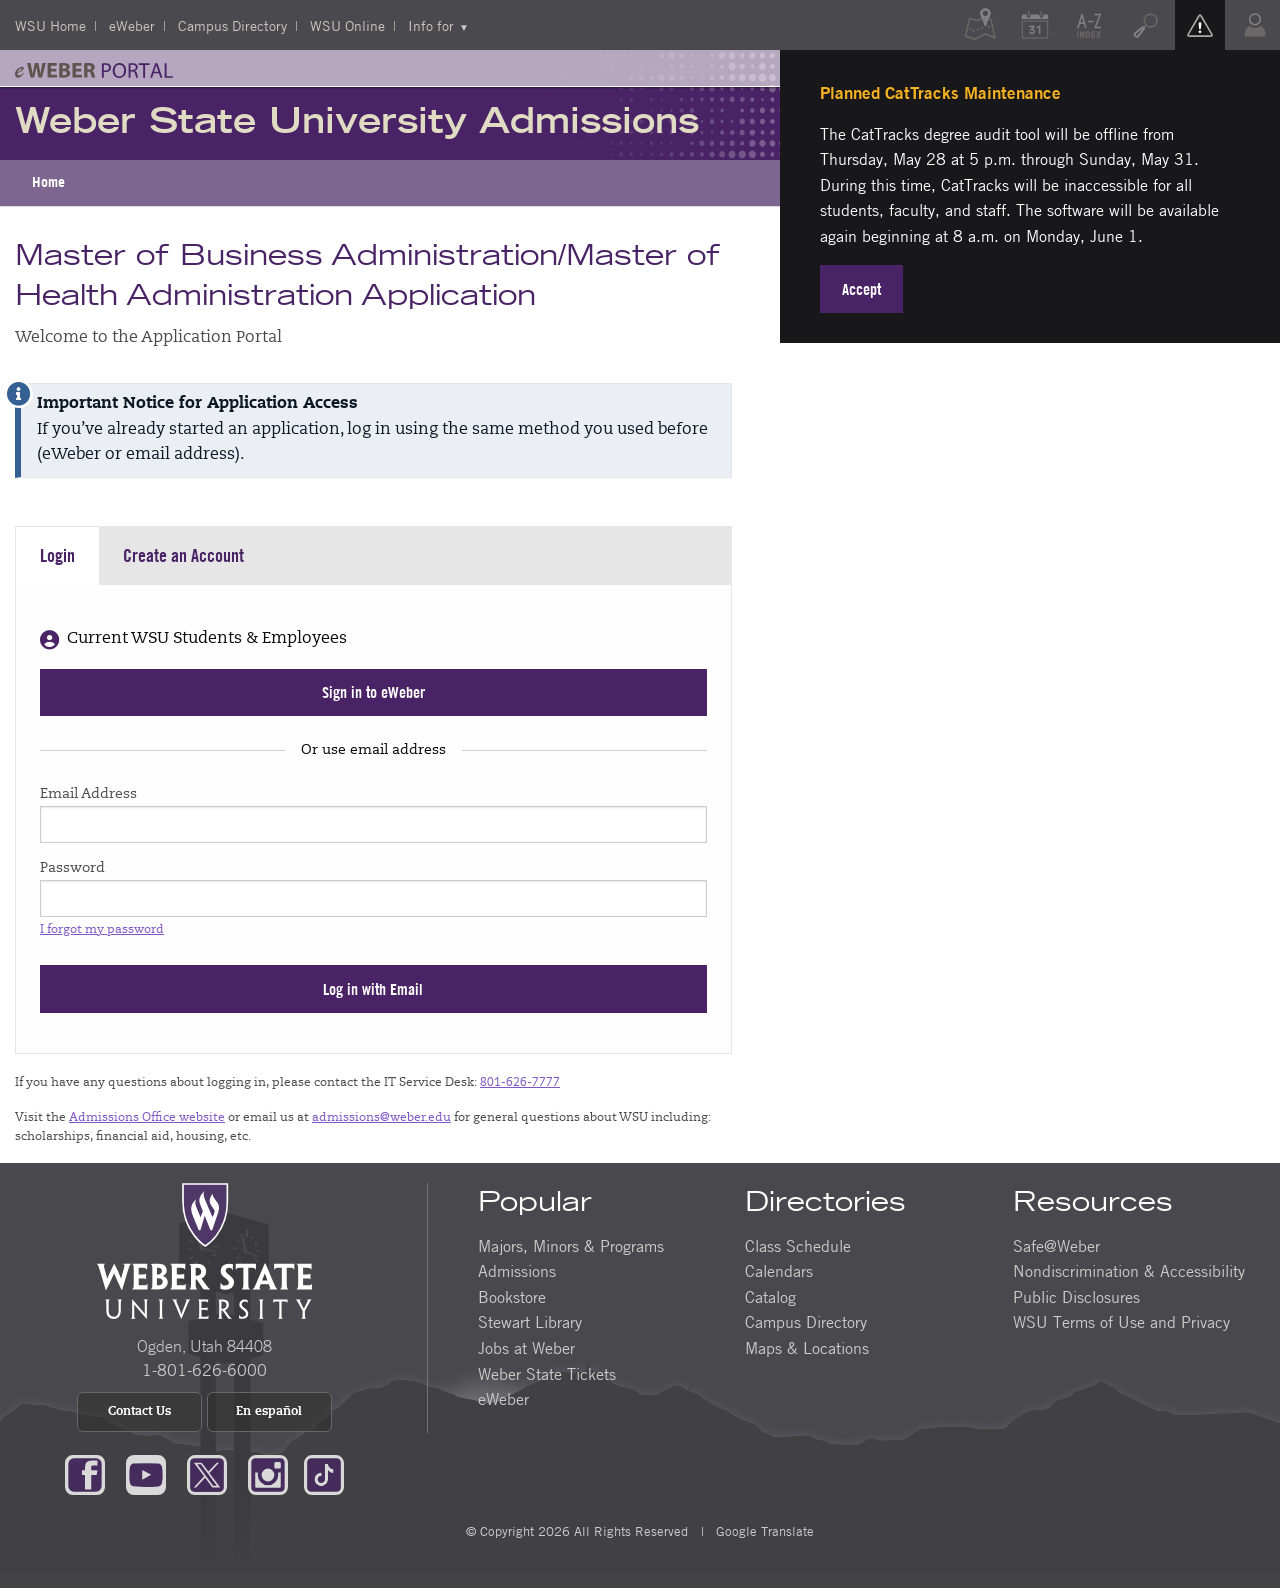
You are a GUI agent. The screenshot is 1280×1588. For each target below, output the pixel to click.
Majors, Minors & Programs (571, 1246)
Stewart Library (530, 1322)
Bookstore (512, 1297)
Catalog (770, 1297)
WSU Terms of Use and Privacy (1121, 1322)
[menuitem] (48, 183)
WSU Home (50, 25)
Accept (861, 289)
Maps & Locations (807, 1348)
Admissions (517, 1271)
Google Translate (763, 1531)
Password (72, 869)
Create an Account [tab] (183, 555)
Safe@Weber (1056, 1246)
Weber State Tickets (547, 1374)
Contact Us (139, 1412)
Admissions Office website (147, 1118)
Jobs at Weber (526, 1348)
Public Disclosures (1076, 1297)
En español (269, 1412)
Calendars (779, 1271)
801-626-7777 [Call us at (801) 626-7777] (520, 1083)
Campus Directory (232, 25)
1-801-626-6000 (204, 1370)
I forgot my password (102, 930)
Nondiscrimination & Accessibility (1129, 1271)
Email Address (88, 795)
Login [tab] (57, 555)
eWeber (132, 25)
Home (48, 182)
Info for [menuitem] (431, 25)
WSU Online (347, 25)
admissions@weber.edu (381, 1118)
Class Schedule (798, 1246)
